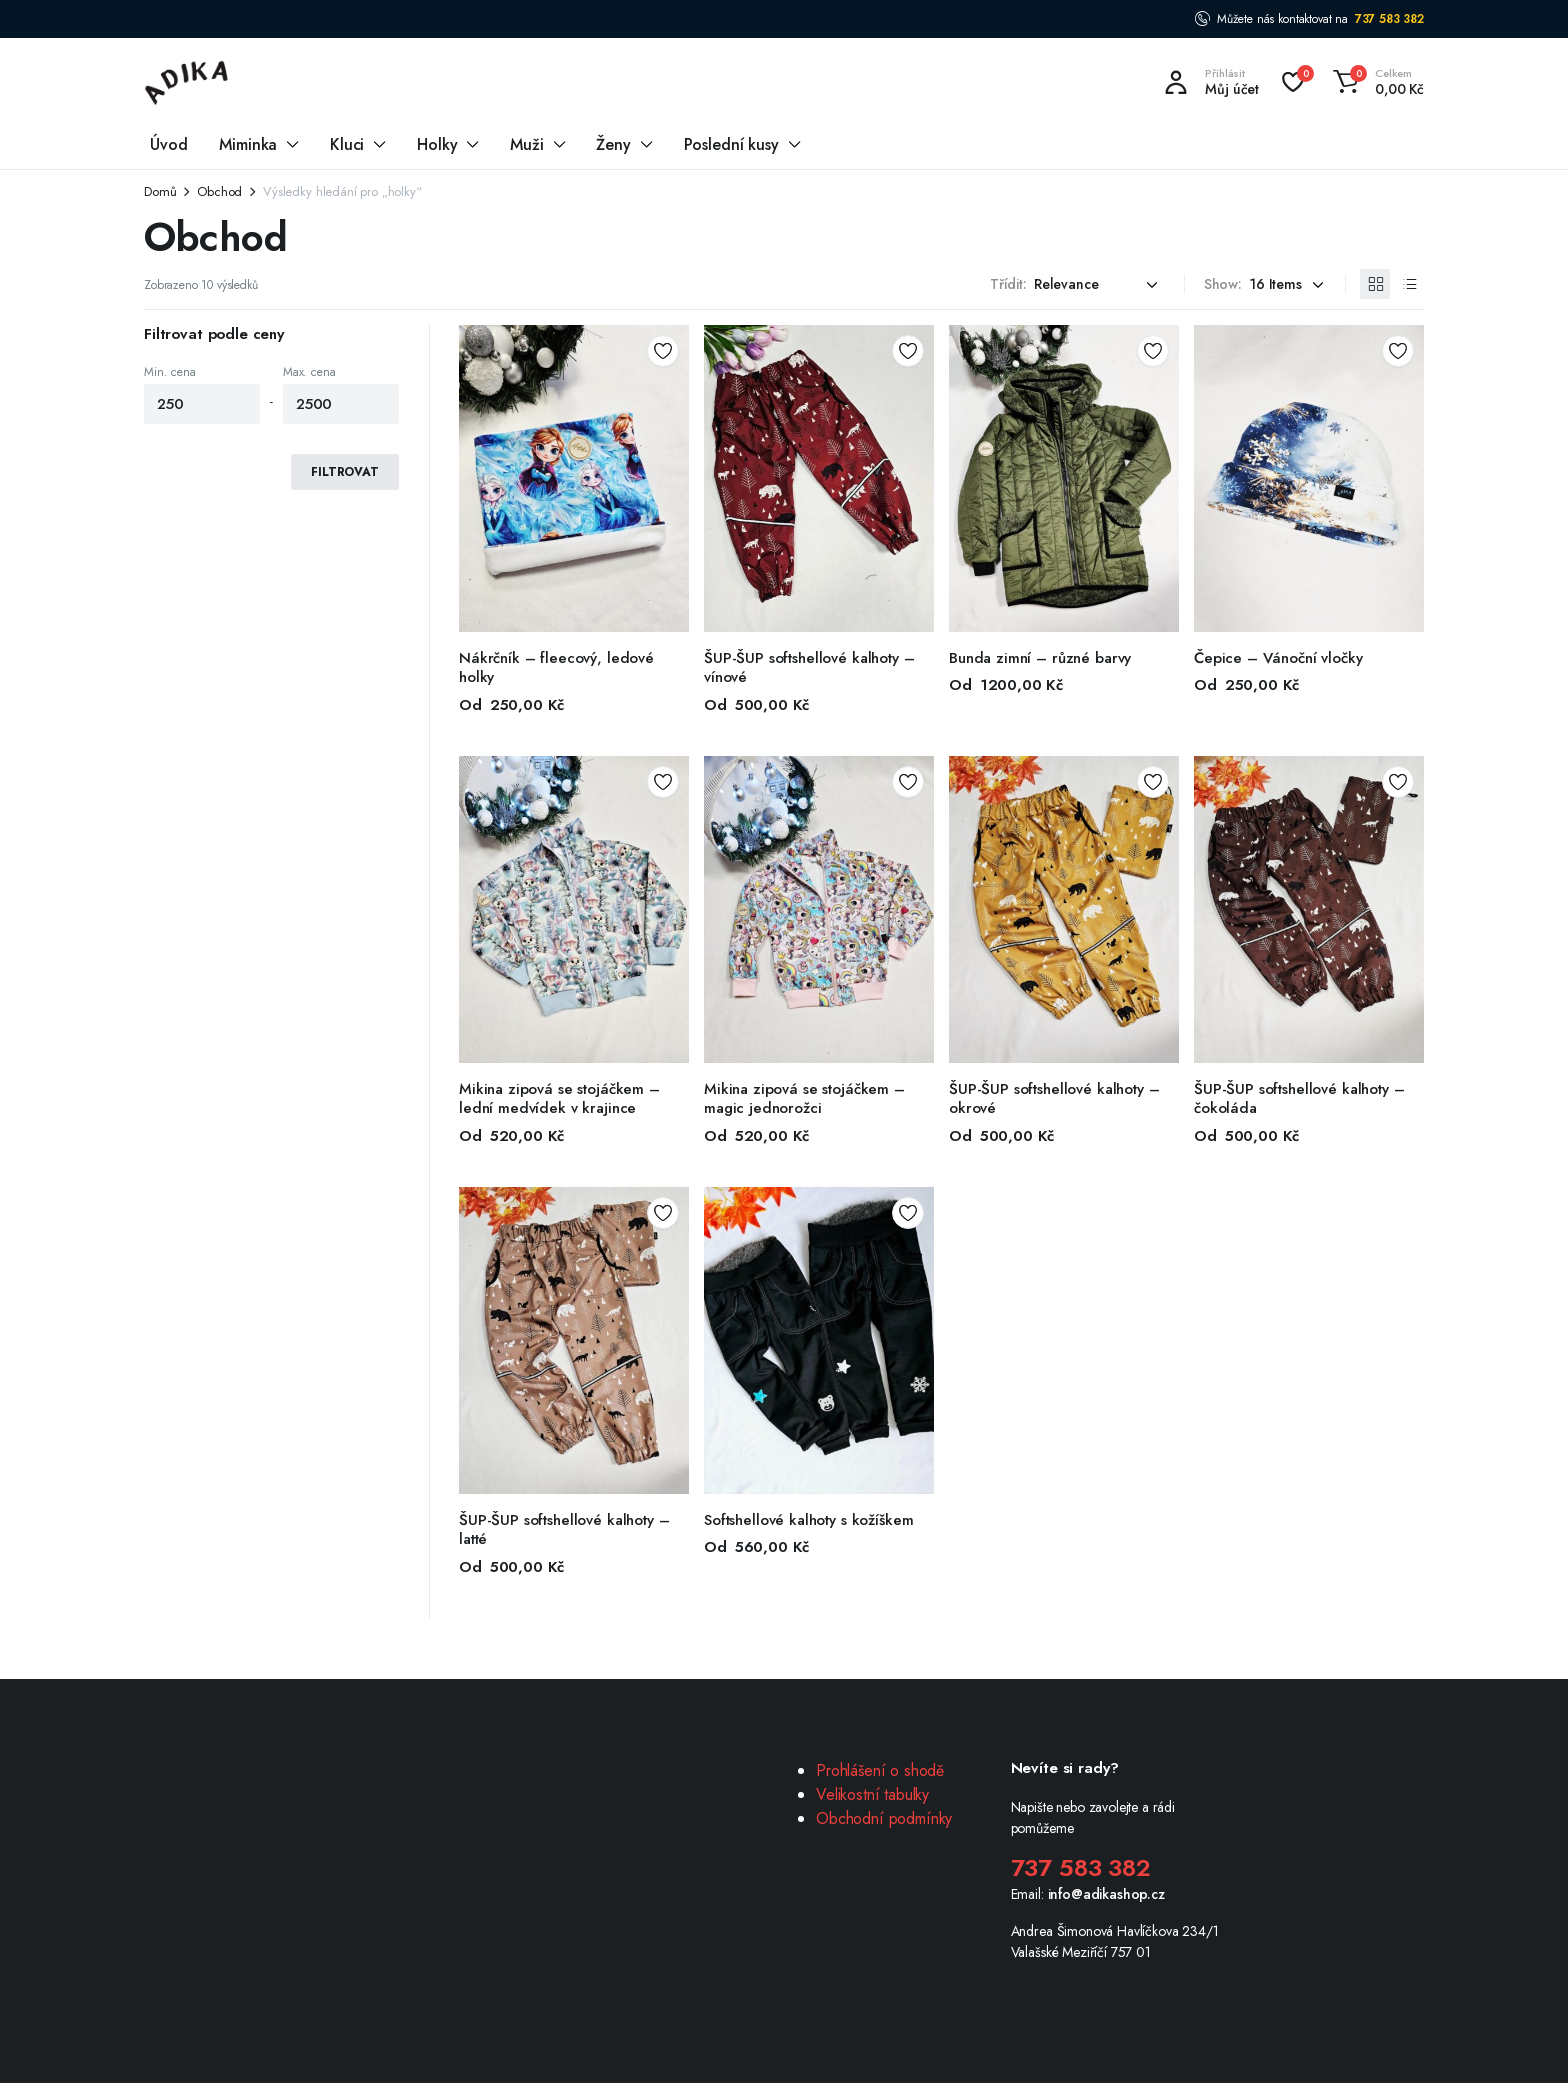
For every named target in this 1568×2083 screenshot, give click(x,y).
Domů (160, 191)
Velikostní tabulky (872, 1794)
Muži (526, 144)
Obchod (219, 191)
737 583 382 (1389, 19)
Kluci (347, 144)
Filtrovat (345, 472)
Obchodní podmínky (884, 1818)
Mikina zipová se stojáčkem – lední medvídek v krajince (559, 1099)
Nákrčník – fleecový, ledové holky (556, 668)
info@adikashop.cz (1106, 1894)
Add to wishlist (663, 351)
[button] (1375, 82)
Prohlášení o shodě (880, 1770)
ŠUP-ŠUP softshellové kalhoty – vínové (809, 668)
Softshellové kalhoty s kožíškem (808, 1520)
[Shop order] (1099, 284)
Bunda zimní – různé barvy (1040, 658)
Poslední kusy (731, 144)
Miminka (248, 144)
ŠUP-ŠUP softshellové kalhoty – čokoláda (1299, 1099)
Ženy (613, 144)
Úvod (168, 144)
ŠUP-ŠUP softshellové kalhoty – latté (564, 1530)
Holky (437, 144)
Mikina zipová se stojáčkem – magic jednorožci (804, 1099)
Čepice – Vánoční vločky (1278, 658)
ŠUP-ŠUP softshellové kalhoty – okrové (1054, 1099)
